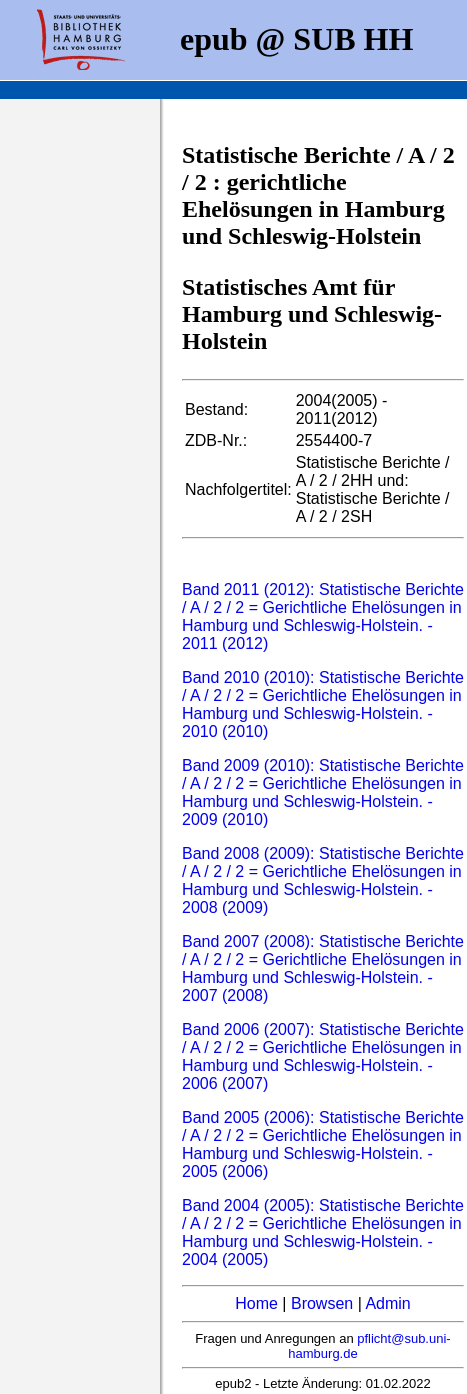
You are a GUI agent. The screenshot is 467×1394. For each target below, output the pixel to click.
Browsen (322, 1303)
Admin (387, 1303)
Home (256, 1303)
